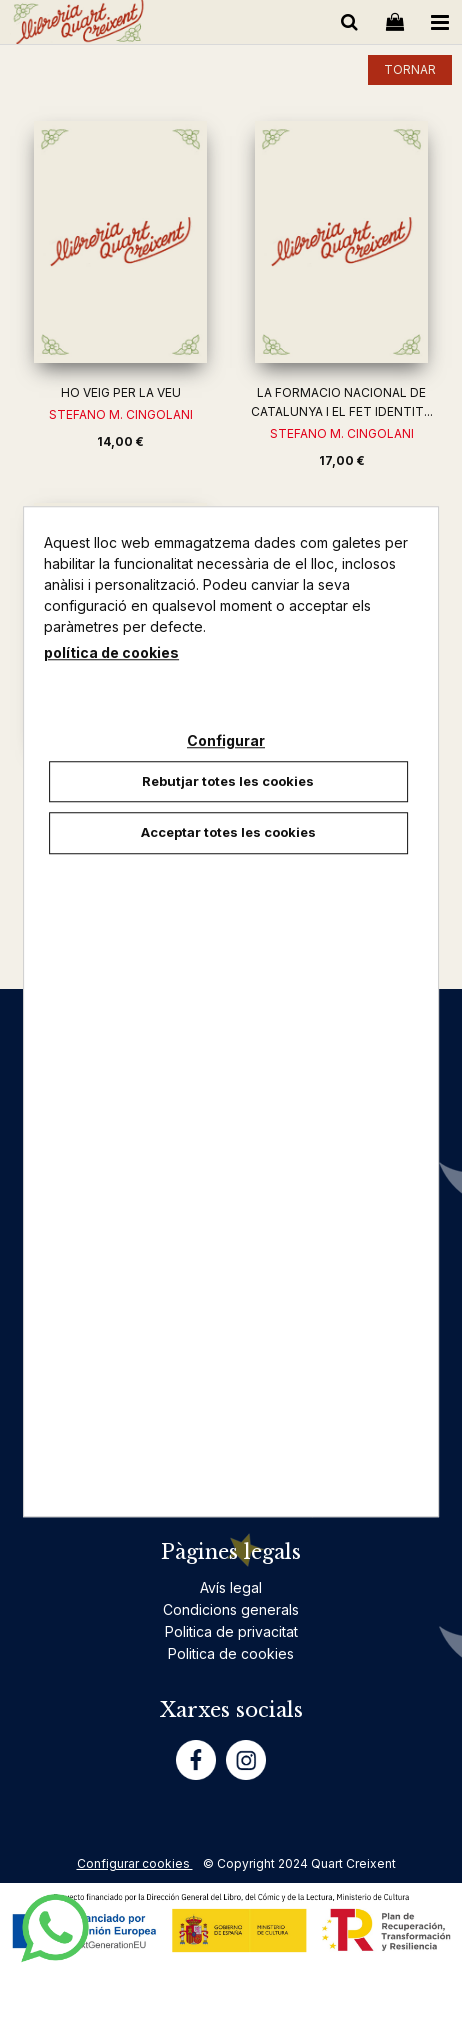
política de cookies (111, 652)
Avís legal (231, 1587)
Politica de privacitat (231, 1631)
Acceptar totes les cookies (228, 832)
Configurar (226, 740)
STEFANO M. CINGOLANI (121, 414)
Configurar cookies (135, 1863)
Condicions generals (231, 1609)
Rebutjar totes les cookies (228, 781)
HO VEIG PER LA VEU (121, 392)
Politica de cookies (231, 1653)
